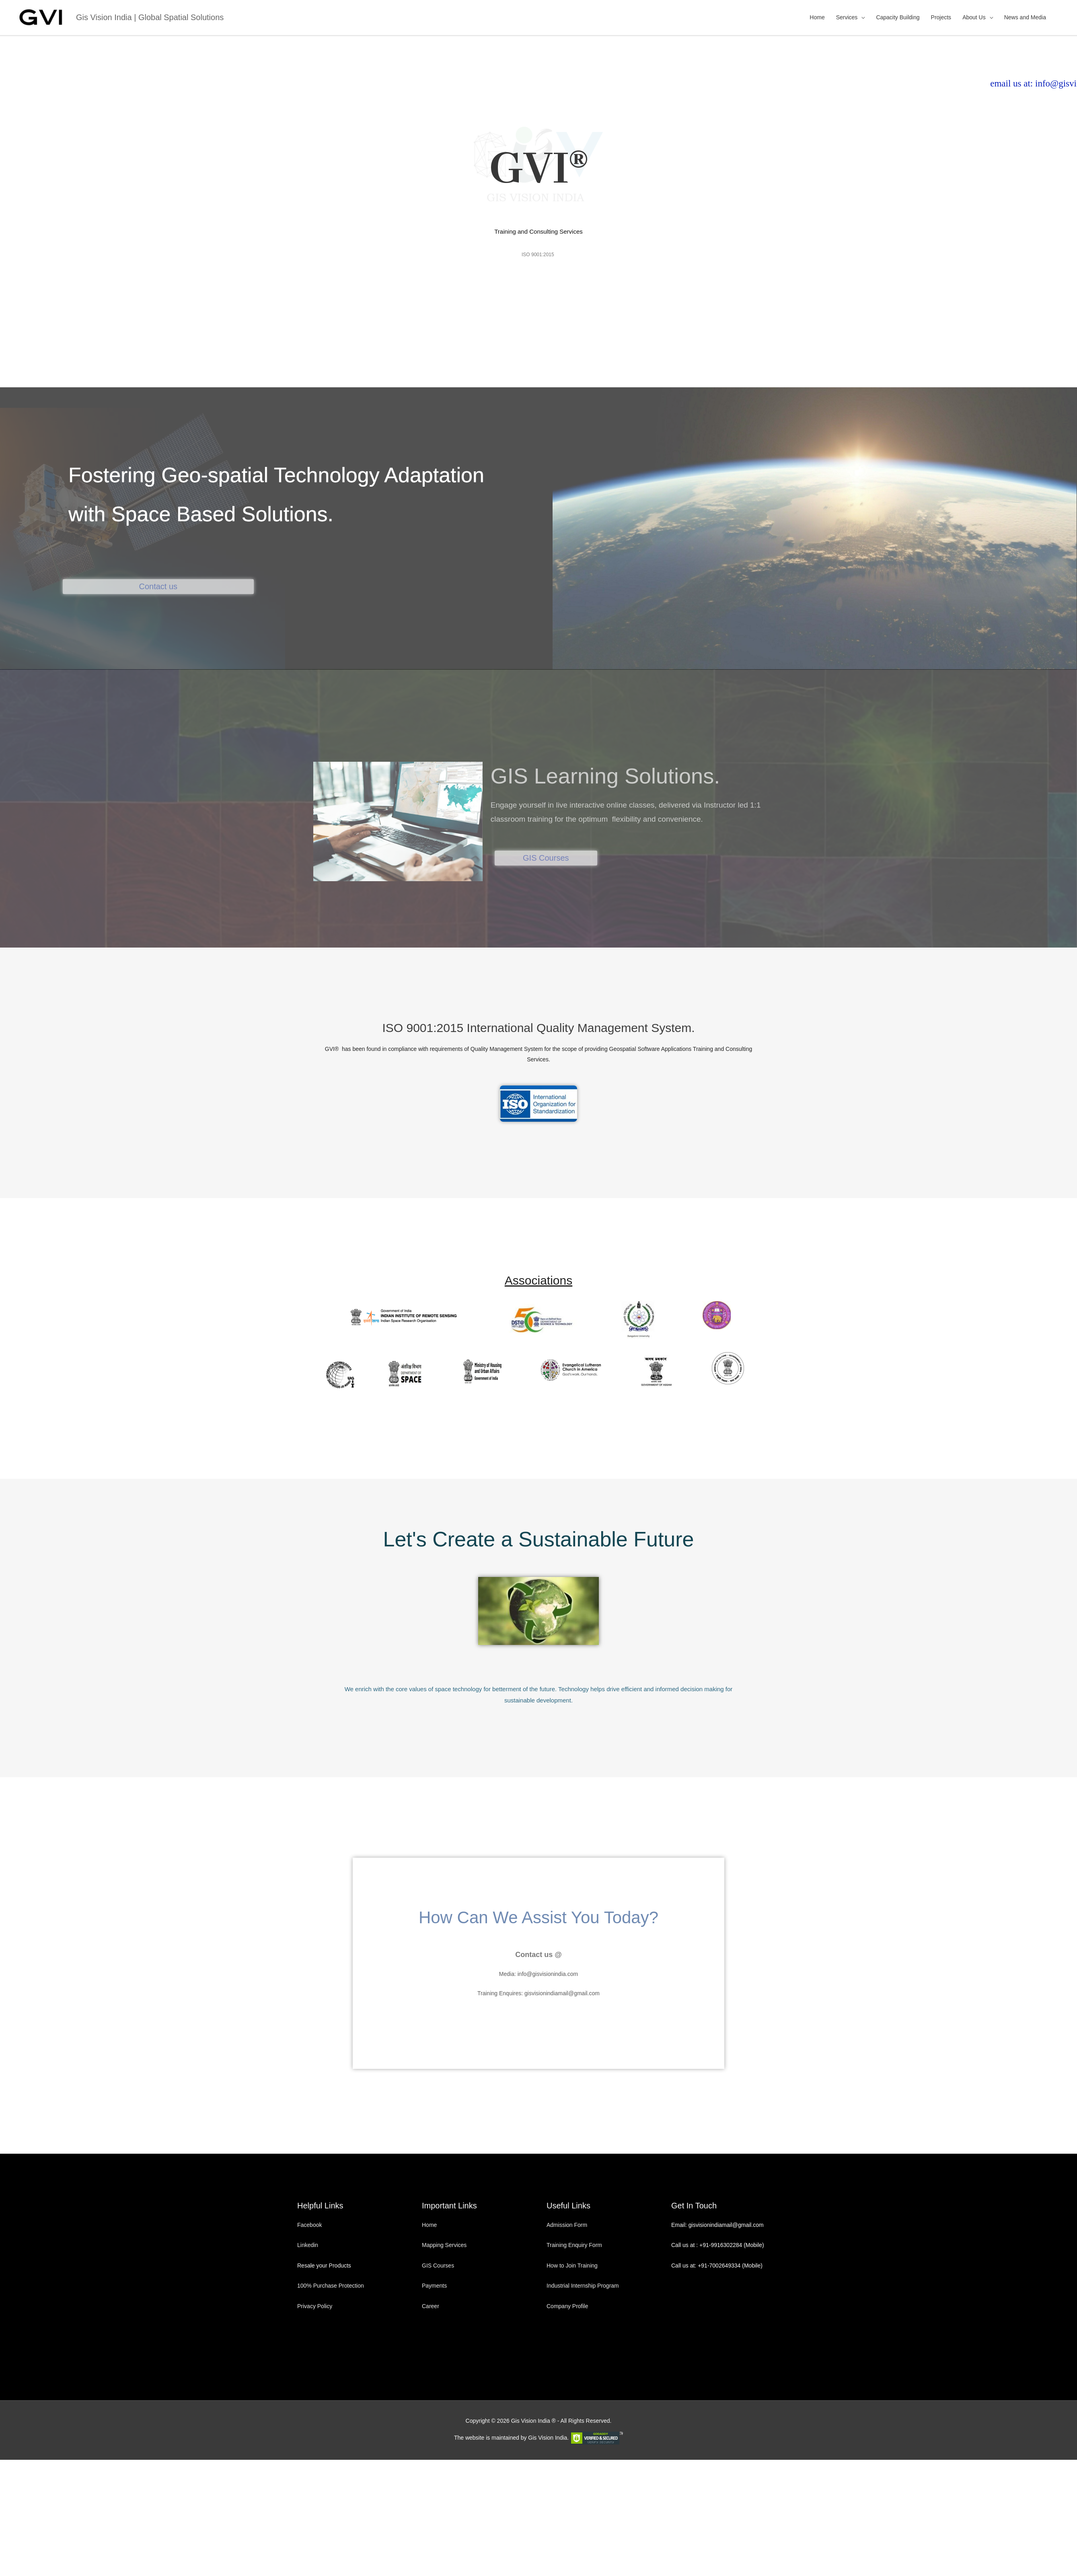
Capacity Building (897, 17)
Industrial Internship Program (583, 2285)
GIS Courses (438, 2265)
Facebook (310, 2225)
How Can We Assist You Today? (538, 1917)
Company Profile (567, 2306)
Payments (434, 2285)
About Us (974, 17)
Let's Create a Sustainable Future (538, 1539)
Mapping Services (444, 2245)
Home (817, 17)
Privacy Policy (314, 2306)
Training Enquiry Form (574, 2245)
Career (430, 2306)
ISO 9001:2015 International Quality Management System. (538, 1027)
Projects (941, 17)
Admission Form (567, 2225)
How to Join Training (572, 2265)
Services (847, 17)
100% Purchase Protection (330, 2285)
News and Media (1025, 17)
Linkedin (307, 2245)
